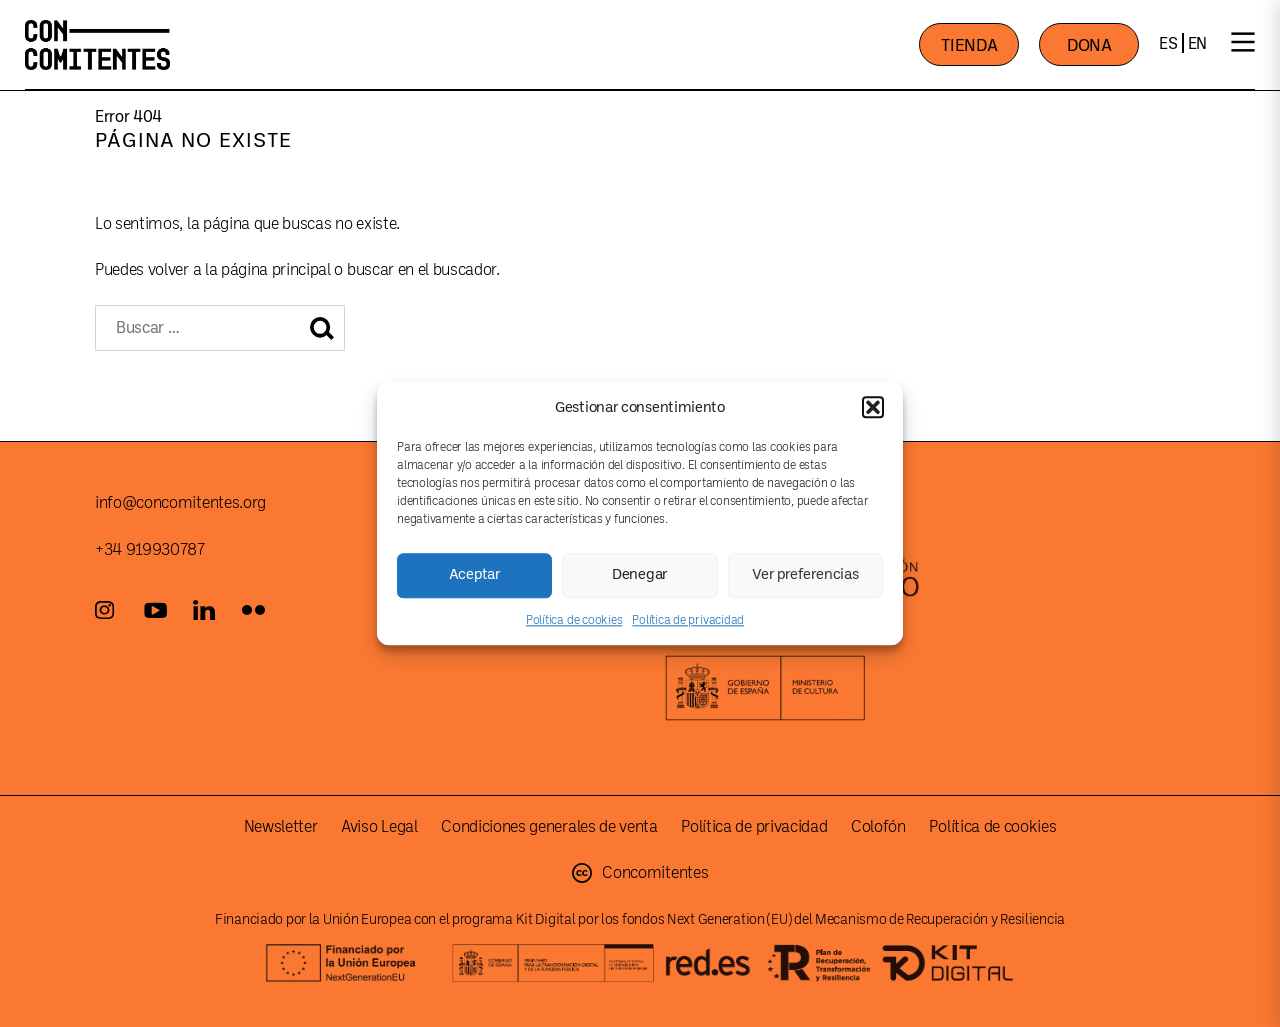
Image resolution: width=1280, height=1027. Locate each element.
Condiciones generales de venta (549, 827)
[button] (873, 407)
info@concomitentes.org (180, 503)
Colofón (878, 827)
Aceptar (475, 574)
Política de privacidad (688, 620)
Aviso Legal (379, 827)
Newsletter (281, 827)
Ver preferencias (805, 574)
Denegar (640, 574)
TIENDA (969, 45)
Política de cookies (574, 620)
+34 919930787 (150, 550)
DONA (1089, 45)
